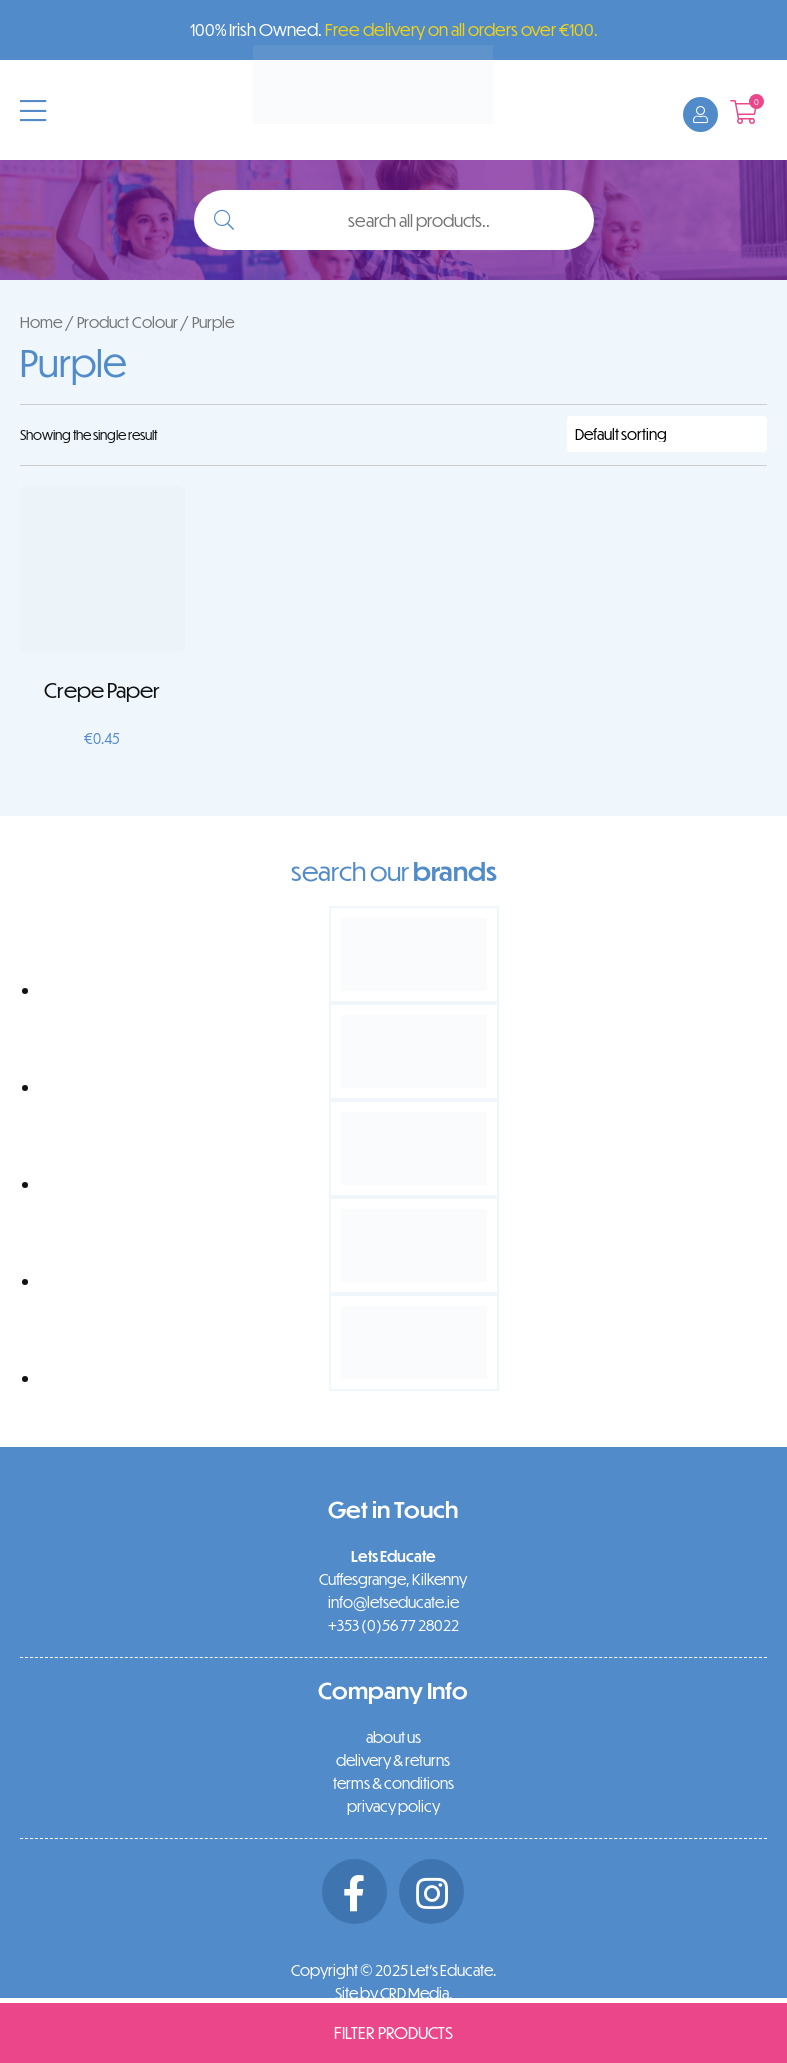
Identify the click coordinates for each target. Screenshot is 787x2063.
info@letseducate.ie (393, 1602)
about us (393, 1737)
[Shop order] (667, 434)
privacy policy (393, 1806)
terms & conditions (393, 1783)
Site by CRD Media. (393, 1993)
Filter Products (393, 2032)
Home (41, 321)
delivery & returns (393, 1760)
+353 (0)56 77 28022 (393, 1625)
